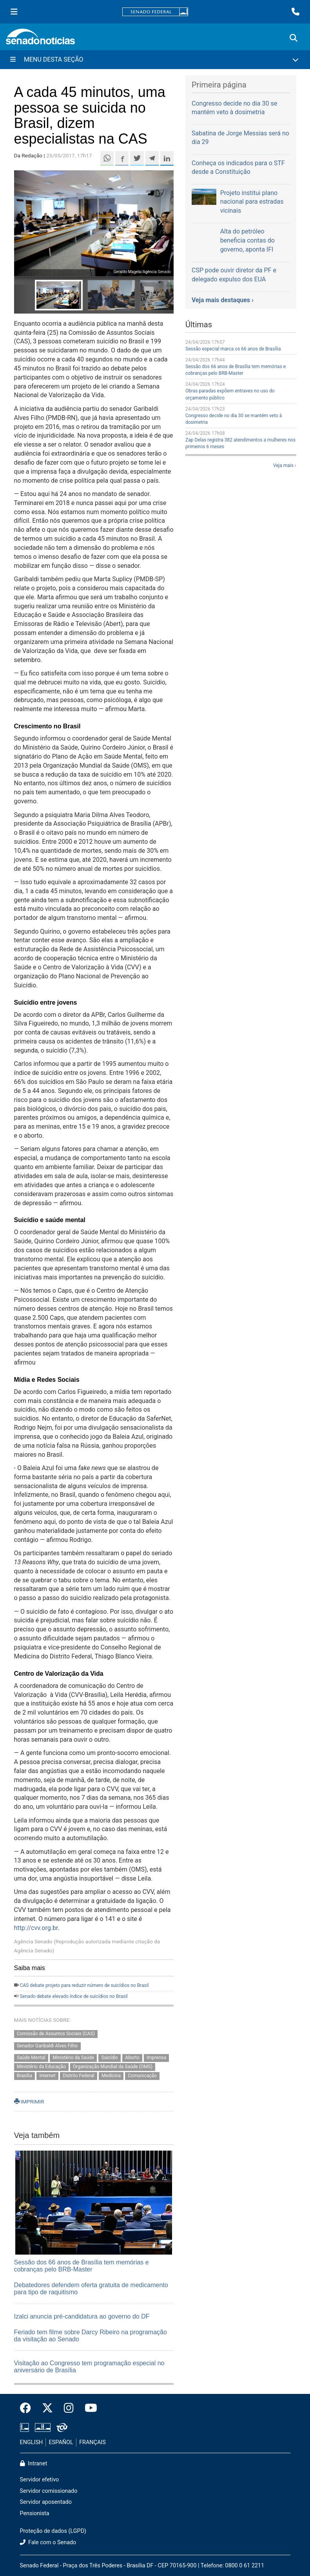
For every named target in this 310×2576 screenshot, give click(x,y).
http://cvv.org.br (36, 1928)
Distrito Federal (78, 2075)
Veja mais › (284, 465)
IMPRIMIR (29, 2101)
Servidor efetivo (39, 2479)
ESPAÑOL (61, 2442)
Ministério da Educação (41, 2067)
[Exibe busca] (293, 38)
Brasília (24, 2075)
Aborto (132, 2058)
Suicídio (110, 2058)
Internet (47, 2075)
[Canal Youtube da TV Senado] (88, 2408)
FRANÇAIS (92, 2442)
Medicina (111, 2075)
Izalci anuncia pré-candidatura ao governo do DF (82, 2316)
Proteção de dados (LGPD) (53, 2531)
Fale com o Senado (48, 2542)
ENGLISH (31, 2442)
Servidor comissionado (49, 2491)
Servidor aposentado (46, 2502)
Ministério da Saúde (73, 2058)
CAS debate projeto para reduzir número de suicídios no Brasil (84, 1985)
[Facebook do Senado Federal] (28, 2408)
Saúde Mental (31, 2058)
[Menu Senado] (14, 11)
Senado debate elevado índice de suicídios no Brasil (73, 1996)
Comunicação (142, 2075)
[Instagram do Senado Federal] (68, 2408)
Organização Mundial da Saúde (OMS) (112, 2067)
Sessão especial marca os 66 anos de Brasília (233, 349)
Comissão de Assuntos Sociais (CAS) (56, 2033)
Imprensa (156, 2058)
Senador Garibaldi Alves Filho (47, 2046)
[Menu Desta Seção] (155, 59)
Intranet (33, 2463)
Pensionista (34, 2513)
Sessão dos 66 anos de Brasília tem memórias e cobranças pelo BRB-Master (81, 2266)
